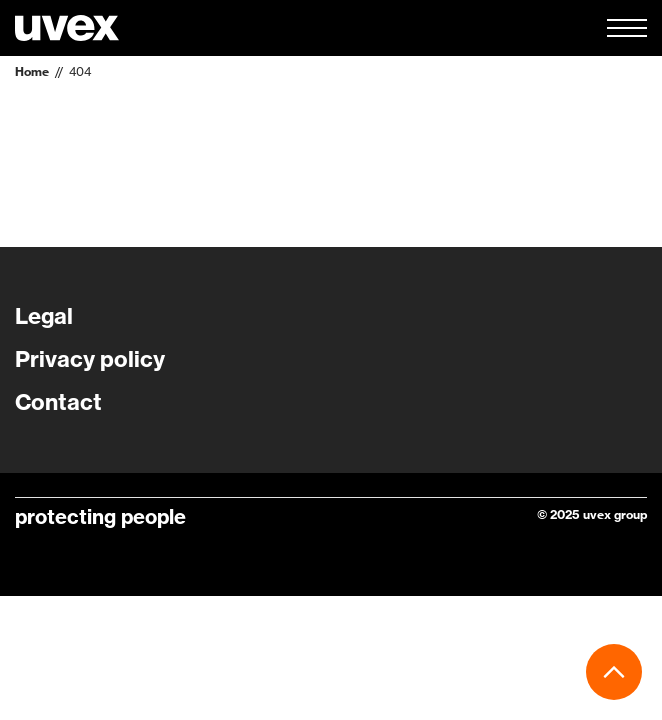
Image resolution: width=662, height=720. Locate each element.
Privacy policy (90, 359)
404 (80, 71)
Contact (58, 402)
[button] (627, 28)
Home (32, 71)
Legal (44, 316)
